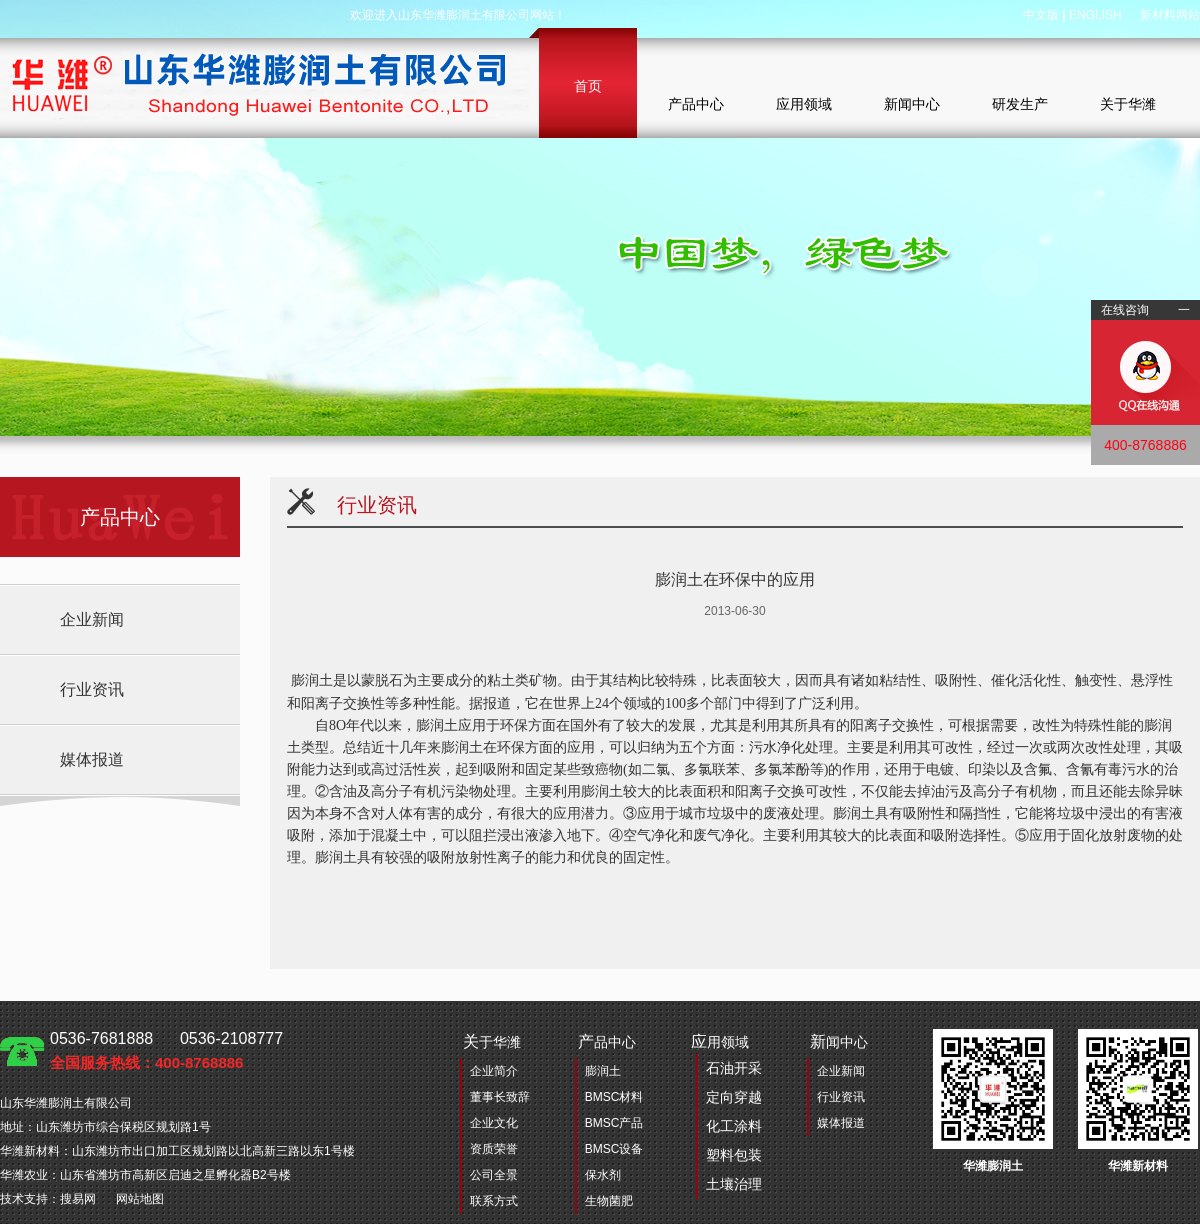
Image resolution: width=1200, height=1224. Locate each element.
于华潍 (492, 1041)
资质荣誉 (494, 1149)
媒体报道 (92, 759)
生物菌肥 (609, 1201)
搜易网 (78, 1199)
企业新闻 (92, 619)
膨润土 (603, 1071)
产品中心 (696, 104)
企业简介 (494, 1071)
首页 (588, 86)
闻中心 (839, 1041)
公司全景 (494, 1175)
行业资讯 (92, 689)
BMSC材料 (614, 1097)
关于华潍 (1128, 104)
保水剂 (603, 1175)
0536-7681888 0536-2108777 (166, 1050)
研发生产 (1020, 104)
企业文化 (494, 1123)
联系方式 (494, 1201)
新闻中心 (912, 104)
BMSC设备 (614, 1149)
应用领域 (804, 104)
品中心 (607, 1041)
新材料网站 (1170, 15)
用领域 (726, 1116)
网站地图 (140, 1199)
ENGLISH (1095, 15)
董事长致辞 (500, 1097)
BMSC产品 (614, 1123)
